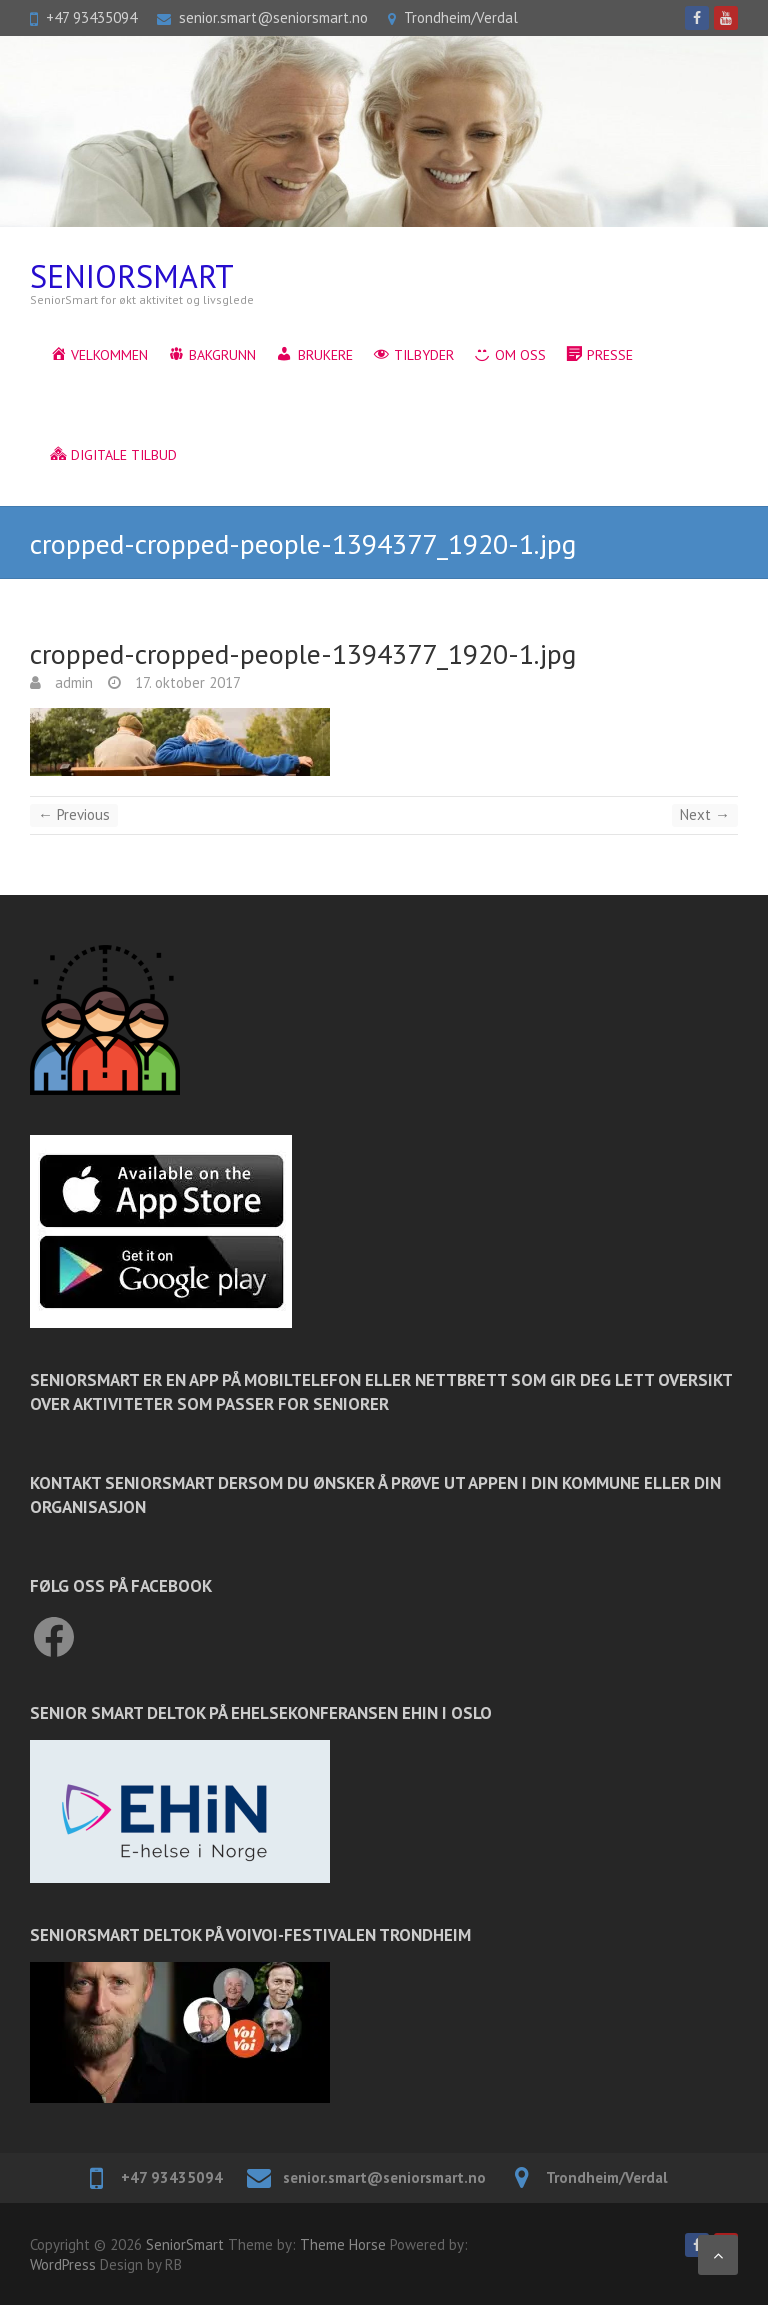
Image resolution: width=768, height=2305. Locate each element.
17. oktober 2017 (186, 682)
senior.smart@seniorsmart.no (273, 17)
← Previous (74, 814)
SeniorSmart (132, 276)
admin (72, 682)
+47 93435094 (91, 17)
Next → (705, 814)
